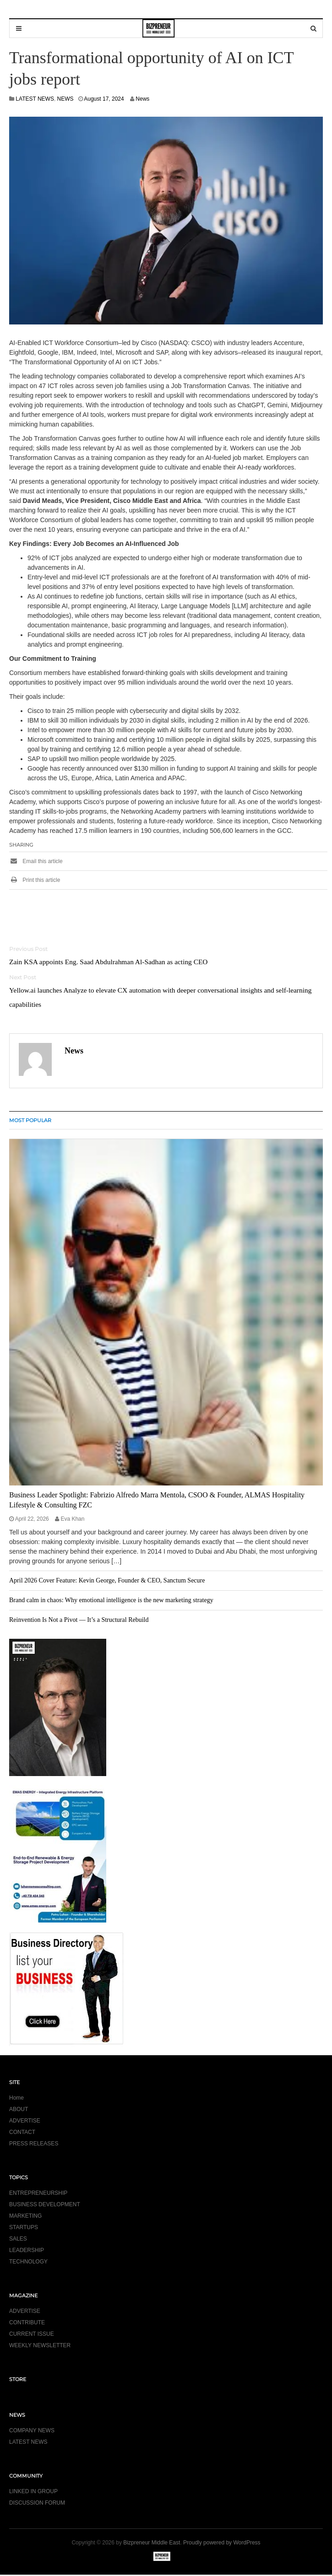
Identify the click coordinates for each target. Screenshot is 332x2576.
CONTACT (22, 2132)
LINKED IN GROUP (33, 2491)
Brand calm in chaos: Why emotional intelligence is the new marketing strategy (111, 1600)
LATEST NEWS (35, 99)
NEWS (65, 99)
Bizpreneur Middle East (151, 2542)
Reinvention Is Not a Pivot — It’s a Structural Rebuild (78, 1619)
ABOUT (18, 2109)
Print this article (34, 880)
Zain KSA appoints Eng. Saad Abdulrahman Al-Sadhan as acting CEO (108, 962)
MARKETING (25, 2216)
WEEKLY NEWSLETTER (40, 2345)
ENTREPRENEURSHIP (38, 2193)
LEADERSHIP (26, 2250)
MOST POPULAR (30, 1120)
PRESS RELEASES (33, 2143)
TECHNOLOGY (28, 2261)
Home (16, 2098)
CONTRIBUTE (27, 2322)
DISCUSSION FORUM (37, 2503)
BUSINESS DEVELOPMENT (44, 2204)
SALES (18, 2239)
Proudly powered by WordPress (222, 2542)
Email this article (36, 861)
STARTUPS (23, 2227)
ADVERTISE (24, 2120)
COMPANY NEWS (31, 2430)
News (142, 99)
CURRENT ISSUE (31, 2334)
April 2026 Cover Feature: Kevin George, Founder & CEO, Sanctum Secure (107, 1580)
